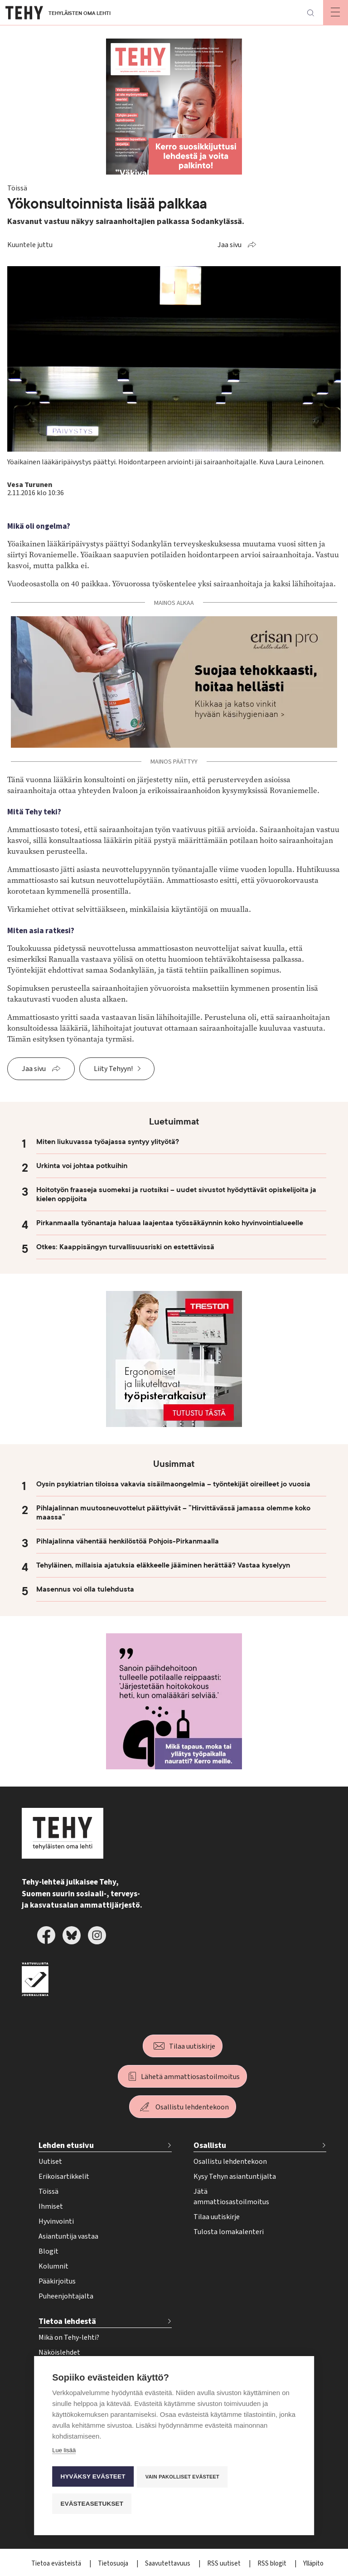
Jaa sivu (230, 245)
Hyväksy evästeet (92, 2477)
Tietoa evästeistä (56, 2563)
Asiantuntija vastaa (68, 2236)
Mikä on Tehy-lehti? (69, 2337)
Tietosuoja (114, 2563)
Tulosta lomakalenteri (228, 2232)
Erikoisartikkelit (64, 2177)
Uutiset (50, 2162)
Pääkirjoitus (57, 2281)
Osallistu (209, 2145)
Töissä (48, 2191)
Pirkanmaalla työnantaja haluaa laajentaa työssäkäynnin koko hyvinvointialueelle (169, 1222)
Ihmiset (51, 2206)
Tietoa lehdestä (67, 2321)
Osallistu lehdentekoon (192, 2107)
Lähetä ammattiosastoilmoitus (190, 2077)
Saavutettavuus (168, 2563)
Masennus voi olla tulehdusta (85, 1589)
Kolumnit (53, 2266)
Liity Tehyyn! (113, 1069)
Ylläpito (313, 2563)
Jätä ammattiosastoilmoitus (231, 2196)
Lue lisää (64, 2452)
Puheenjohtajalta (66, 2296)
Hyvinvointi (56, 2221)
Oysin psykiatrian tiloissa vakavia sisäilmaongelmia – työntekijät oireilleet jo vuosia (173, 1484)
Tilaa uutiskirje (192, 2046)
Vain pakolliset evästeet (183, 2478)
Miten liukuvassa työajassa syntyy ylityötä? (107, 1141)
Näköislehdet (59, 2352)
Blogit (48, 2251)
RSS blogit (272, 2563)
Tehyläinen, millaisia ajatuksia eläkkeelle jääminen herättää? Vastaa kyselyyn (163, 1565)
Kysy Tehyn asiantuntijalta (234, 2177)
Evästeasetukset (91, 2503)
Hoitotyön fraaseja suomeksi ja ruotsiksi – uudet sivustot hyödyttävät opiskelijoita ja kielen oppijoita (176, 1194)
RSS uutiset (224, 2563)
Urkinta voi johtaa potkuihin (81, 1165)
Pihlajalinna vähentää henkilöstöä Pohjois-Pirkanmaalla (127, 1541)
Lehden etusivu (66, 2145)
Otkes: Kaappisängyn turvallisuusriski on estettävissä (125, 1246)
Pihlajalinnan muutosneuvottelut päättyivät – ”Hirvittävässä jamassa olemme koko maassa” (173, 1513)
